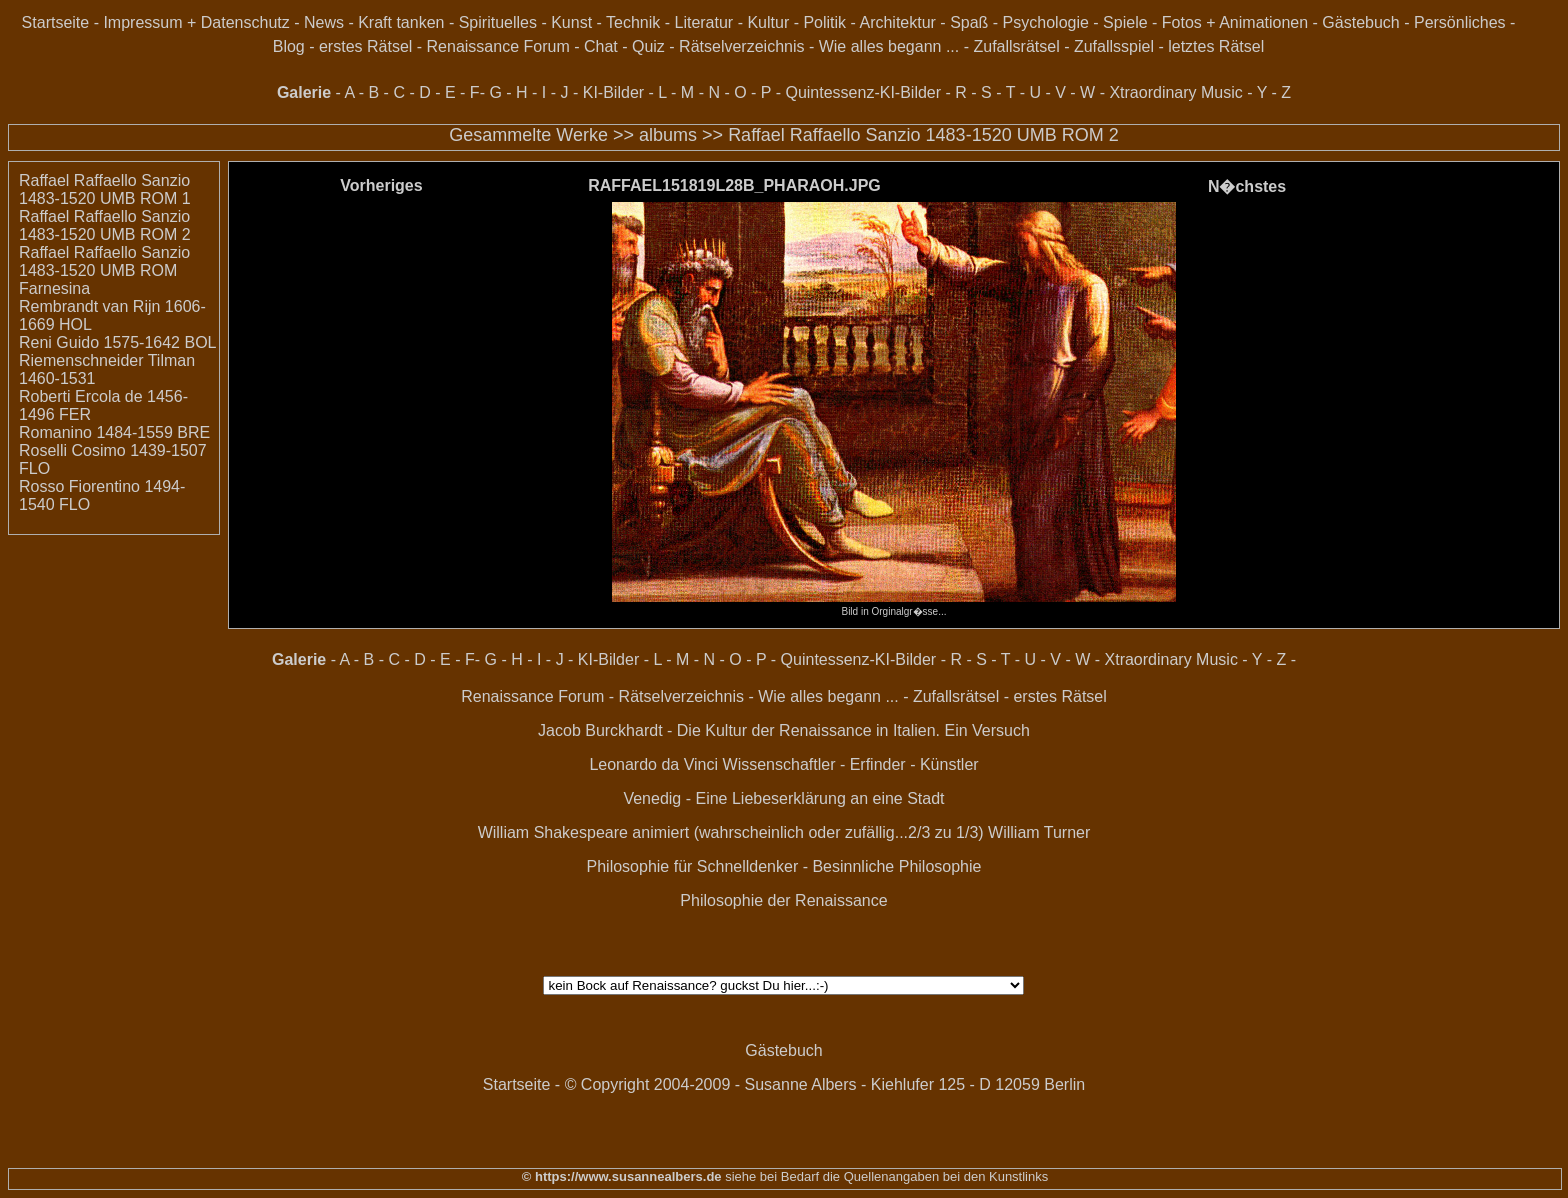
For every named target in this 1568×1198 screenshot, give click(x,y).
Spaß (969, 22)
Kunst (571, 22)
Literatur (703, 22)
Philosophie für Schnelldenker (693, 866)
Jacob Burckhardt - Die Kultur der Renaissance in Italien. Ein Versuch (784, 730)
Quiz (648, 46)
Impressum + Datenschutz (196, 22)
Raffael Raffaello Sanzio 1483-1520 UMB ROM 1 (105, 189)
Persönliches (1460, 22)
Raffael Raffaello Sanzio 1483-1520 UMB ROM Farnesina (104, 270)
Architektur (897, 22)
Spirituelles (498, 22)
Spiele (1125, 22)
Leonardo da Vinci (653, 764)
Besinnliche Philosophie (896, 866)
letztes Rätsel (1216, 46)
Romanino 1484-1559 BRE (114, 432)
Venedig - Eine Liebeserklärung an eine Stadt (783, 798)
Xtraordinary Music (1175, 92)
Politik (824, 22)
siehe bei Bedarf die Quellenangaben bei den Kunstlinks (885, 1176)
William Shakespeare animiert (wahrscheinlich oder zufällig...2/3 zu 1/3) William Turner (784, 832)
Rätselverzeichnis (741, 46)
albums (668, 135)
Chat (601, 46)
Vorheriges (381, 185)
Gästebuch (1360, 22)
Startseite (56, 22)
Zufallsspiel (1114, 46)
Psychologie (1046, 22)
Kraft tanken (401, 22)
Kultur (768, 22)
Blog (289, 46)
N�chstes (1247, 186)
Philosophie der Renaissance (783, 900)
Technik (633, 22)
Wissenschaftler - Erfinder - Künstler (851, 764)
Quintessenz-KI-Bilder (863, 92)
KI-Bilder (613, 92)
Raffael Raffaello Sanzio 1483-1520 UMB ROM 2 (923, 135)
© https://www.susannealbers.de (622, 1176)
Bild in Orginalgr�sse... (893, 606)
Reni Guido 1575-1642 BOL (117, 342)
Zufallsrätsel (1016, 46)
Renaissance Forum (498, 46)
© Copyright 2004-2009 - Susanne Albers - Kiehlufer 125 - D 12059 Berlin (825, 1084)
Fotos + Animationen (1235, 22)
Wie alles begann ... (889, 46)
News (324, 22)
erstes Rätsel (365, 46)
